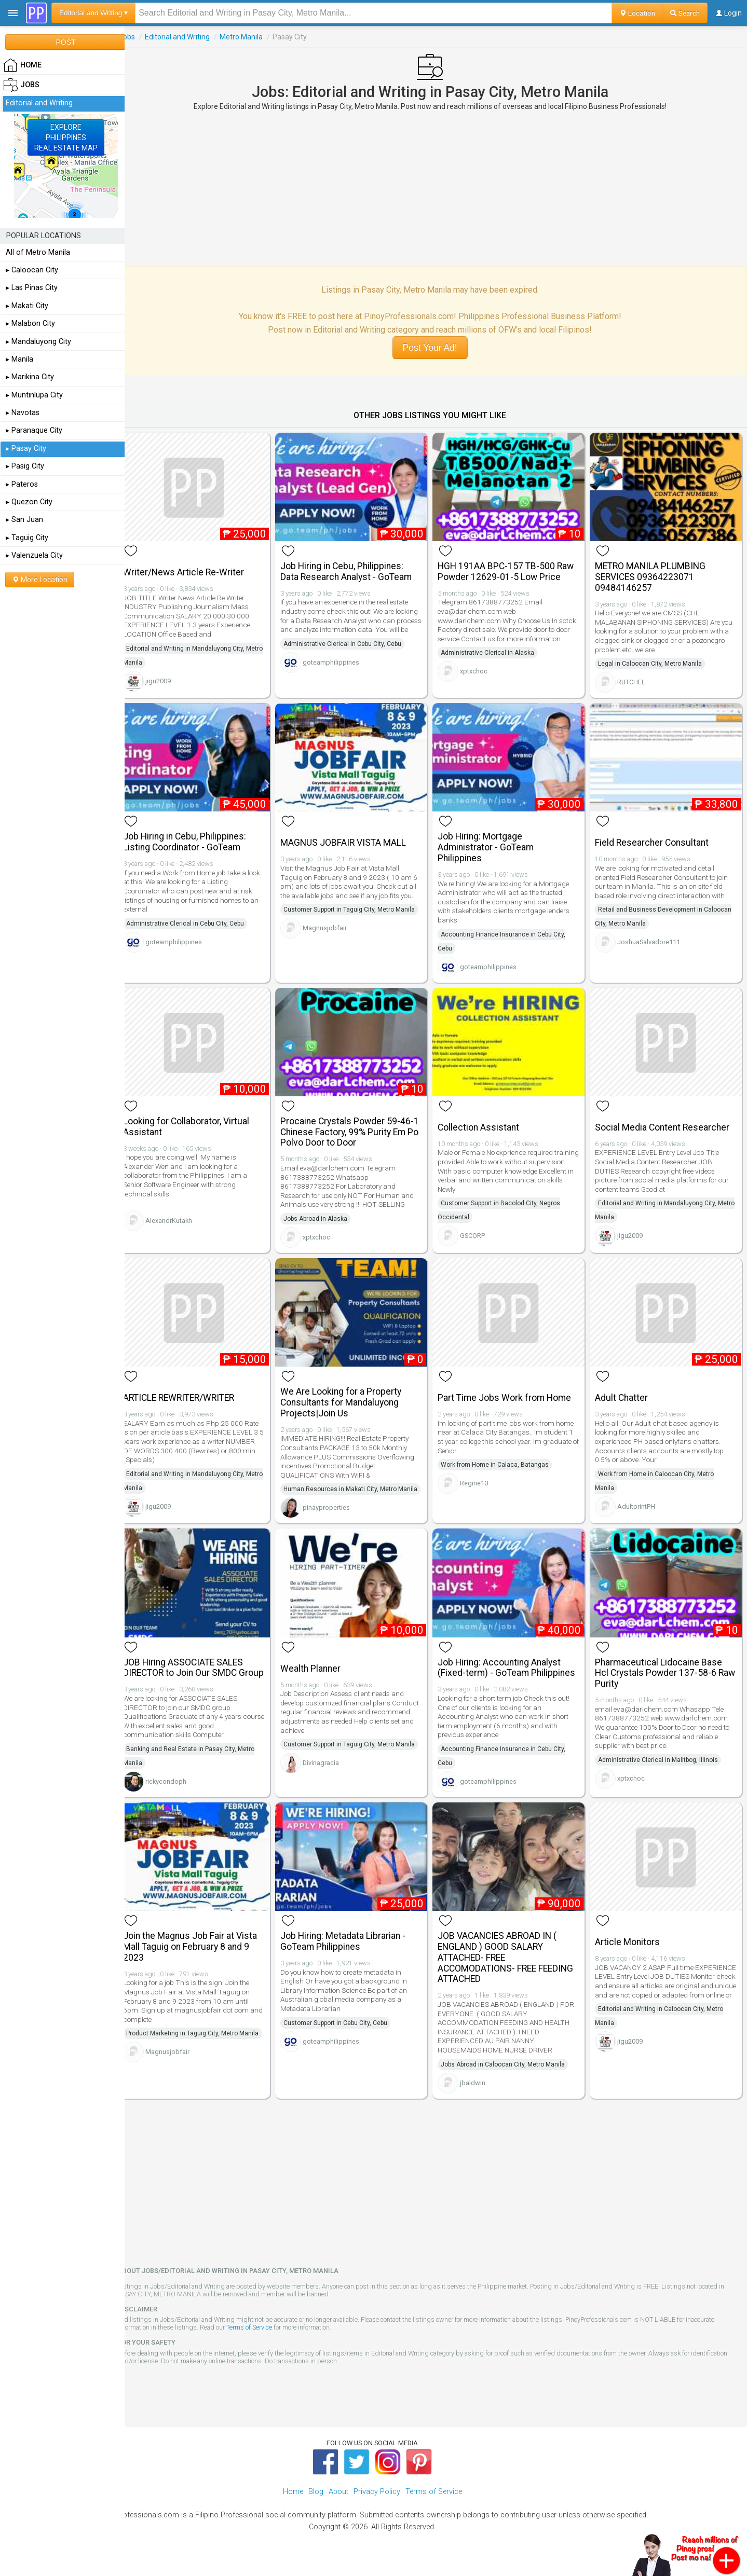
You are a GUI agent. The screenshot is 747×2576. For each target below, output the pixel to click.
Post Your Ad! (436, 347)
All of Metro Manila (38, 252)
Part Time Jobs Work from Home (510, 1389)
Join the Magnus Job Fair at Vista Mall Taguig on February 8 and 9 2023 (202, 1959)
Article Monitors (630, 1954)
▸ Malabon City (30, 323)
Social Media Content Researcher (665, 1121)
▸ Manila (19, 359)
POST (65, 42)
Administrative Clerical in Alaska (493, 650)
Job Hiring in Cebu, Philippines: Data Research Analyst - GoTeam (354, 569)
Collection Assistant (484, 1121)
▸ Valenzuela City (34, 555)
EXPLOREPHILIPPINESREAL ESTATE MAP (66, 137)
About (338, 2504)
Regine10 (480, 1475)
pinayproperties (335, 1513)
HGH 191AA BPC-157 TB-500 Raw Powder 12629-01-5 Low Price (512, 569)
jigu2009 (170, 679)
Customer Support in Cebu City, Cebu (344, 2034)
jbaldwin (479, 2095)
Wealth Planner (319, 1671)
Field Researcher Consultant (655, 838)
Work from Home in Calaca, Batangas (501, 1456)
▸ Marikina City (30, 377)
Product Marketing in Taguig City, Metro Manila (204, 2045)
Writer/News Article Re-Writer (195, 570)
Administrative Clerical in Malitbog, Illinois (661, 1763)
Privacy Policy (377, 2504)
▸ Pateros (22, 484)
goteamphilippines (339, 669)
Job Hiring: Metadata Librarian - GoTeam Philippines (351, 1953)
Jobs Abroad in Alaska (324, 1212)
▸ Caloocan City (32, 270)
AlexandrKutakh (180, 1214)
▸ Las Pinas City (32, 287)
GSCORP (478, 1229)
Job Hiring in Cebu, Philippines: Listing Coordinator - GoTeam (196, 837)
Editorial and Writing (189, 37)
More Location (39, 579)
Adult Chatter (624, 1389)
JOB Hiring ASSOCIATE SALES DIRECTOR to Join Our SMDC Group (195, 1676)
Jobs (139, 37)
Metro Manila (253, 37)
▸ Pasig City (25, 466)
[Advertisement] (436, 188)
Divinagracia (329, 1766)
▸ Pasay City (26, 448)
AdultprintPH (639, 1497)
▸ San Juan (24, 519)
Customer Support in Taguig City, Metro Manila (358, 905)
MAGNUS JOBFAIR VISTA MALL (352, 838)
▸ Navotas (22, 412)
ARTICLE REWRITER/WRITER (190, 1389)
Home (293, 2504)
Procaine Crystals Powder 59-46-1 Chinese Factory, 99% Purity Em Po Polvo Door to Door (358, 1126)
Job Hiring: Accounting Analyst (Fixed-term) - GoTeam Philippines (512, 1671)
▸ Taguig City (27, 537)
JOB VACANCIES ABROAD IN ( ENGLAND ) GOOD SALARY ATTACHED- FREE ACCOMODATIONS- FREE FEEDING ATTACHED (511, 1969)
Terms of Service (261, 2340)
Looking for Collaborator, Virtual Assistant (198, 1120)
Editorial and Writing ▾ (93, 13)
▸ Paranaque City (34, 430)
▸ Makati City (27, 305)
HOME (22, 65)
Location (637, 13)
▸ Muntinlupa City (34, 395)
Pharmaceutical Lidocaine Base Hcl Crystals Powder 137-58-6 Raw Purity (661, 1676)
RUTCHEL (634, 680)
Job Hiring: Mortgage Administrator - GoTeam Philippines (492, 843)
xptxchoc (480, 669)
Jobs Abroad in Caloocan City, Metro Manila (509, 2076)
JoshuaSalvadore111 (651, 938)
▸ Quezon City (29, 502)
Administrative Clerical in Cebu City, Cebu (351, 650)
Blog (315, 2504)
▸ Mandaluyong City (38, 341)
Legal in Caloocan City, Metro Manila (653, 661)
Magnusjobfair (333, 924)
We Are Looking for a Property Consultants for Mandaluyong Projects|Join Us (349, 1394)
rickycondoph (177, 1795)
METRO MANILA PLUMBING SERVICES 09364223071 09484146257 (653, 575)
